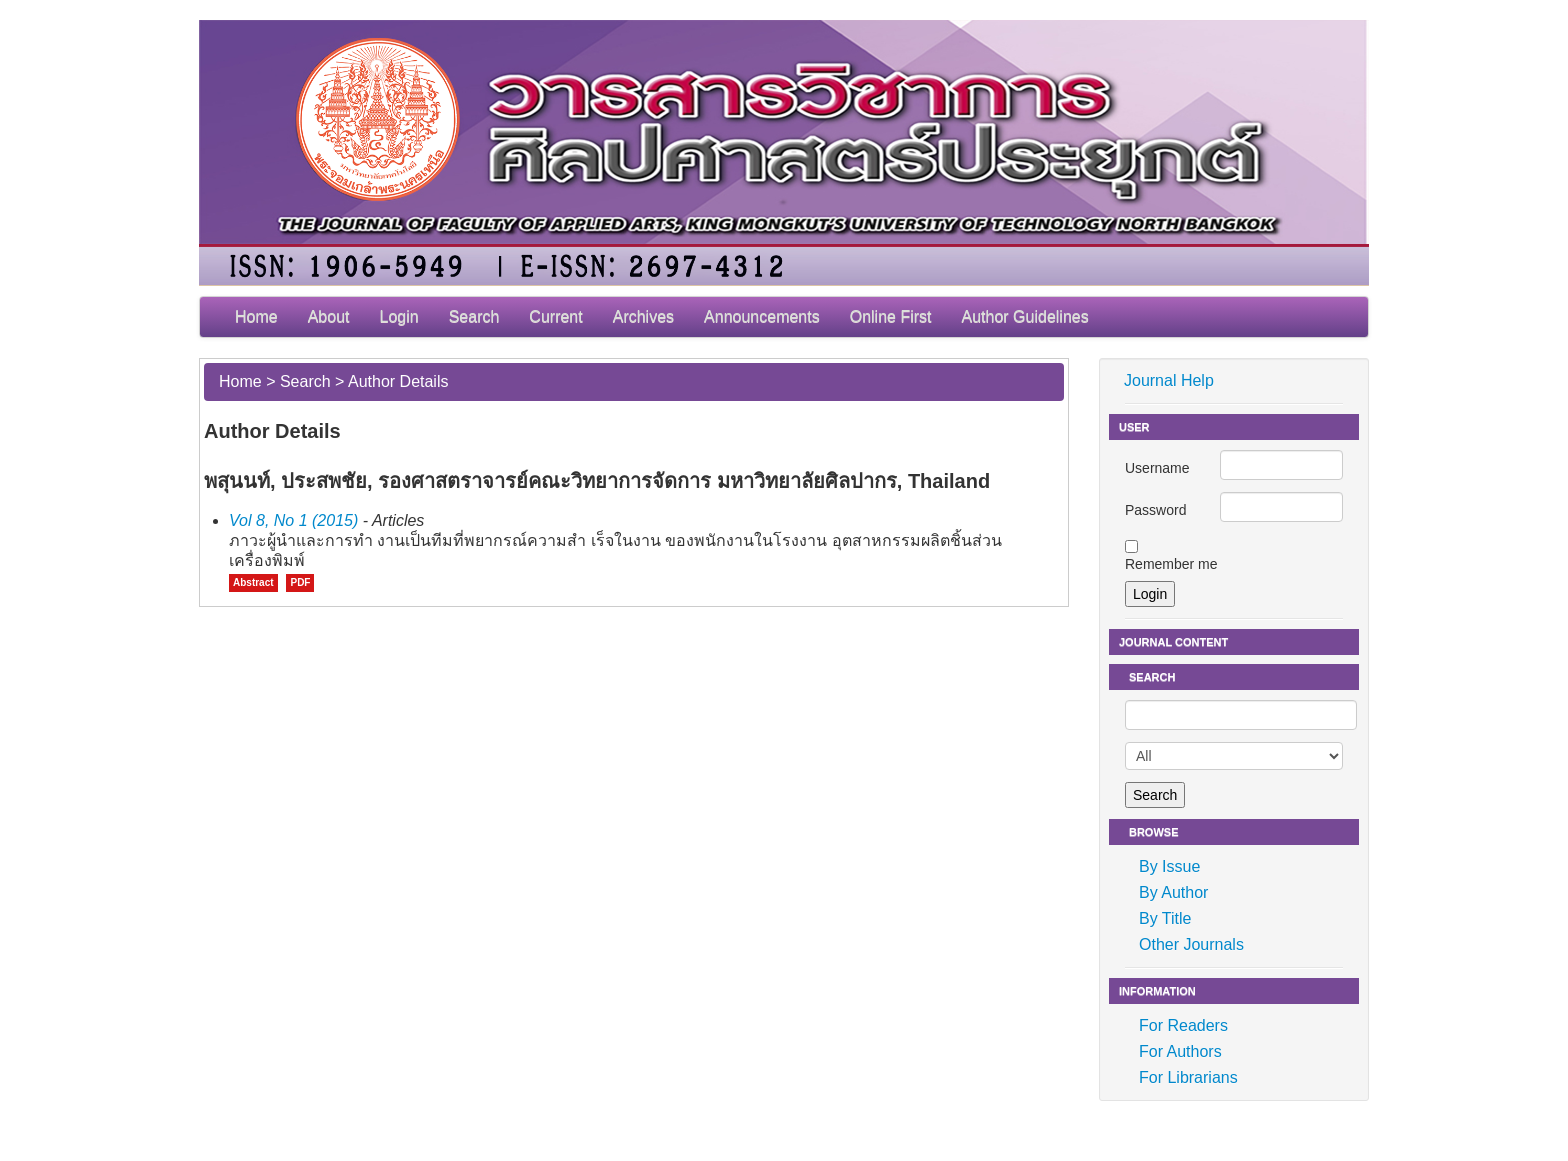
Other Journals (1191, 944)
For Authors (1180, 1051)
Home (256, 316)
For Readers (1183, 1025)
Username (1157, 468)
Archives (643, 316)
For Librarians (1188, 1077)
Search (474, 316)
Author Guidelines (1025, 316)
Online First (891, 316)
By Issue (1169, 866)
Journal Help (1169, 380)
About (329, 316)
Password (1155, 510)
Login (399, 316)
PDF (300, 582)
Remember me (1171, 564)
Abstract (253, 582)
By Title (1165, 918)
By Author (1173, 892)
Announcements (762, 316)
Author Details (398, 381)
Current (555, 316)
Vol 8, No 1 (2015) (293, 520)
